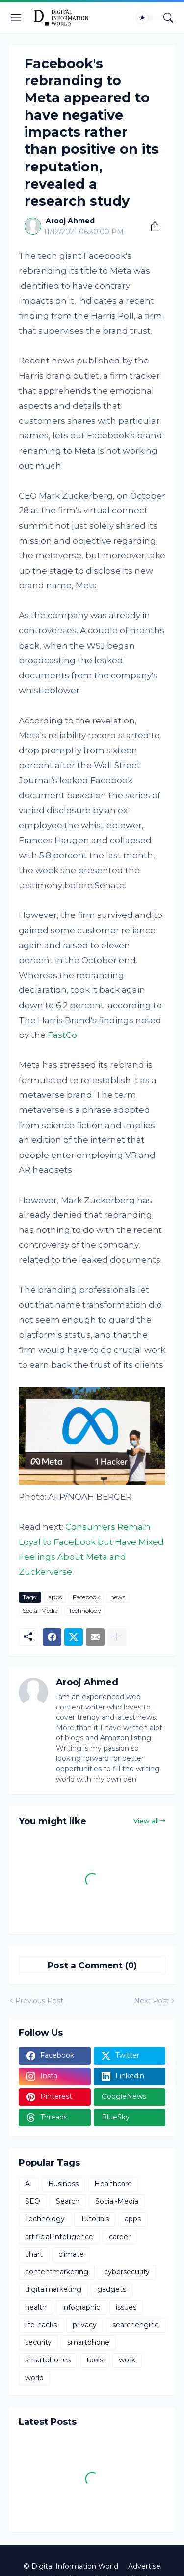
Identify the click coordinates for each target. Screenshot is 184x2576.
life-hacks (41, 2324)
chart (34, 2254)
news (117, 1597)
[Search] (168, 17)
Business (63, 2183)
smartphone (88, 2342)
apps (55, 1597)
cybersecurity (127, 2271)
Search (67, 2201)
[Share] (151, 226)
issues (126, 2307)
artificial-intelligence (59, 2236)
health (36, 2307)
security (38, 2342)
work (127, 2360)
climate (71, 2254)
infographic (81, 2307)
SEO (32, 2201)
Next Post (151, 2001)
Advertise (144, 2566)
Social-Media (40, 1610)
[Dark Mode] (145, 17)
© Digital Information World (71, 2566)
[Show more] (116, 1637)
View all (145, 1821)
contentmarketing (56, 2271)
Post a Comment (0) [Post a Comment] (92, 1965)
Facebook (86, 1597)
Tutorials (94, 2219)
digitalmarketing (53, 2289)
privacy (85, 2324)
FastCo (62, 1035)
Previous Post (39, 2001)
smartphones (48, 2360)
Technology (85, 1610)
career (120, 2236)
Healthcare (113, 2183)
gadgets (111, 2289)
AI (28, 2183)
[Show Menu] (16, 17)
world (34, 2377)
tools (94, 2360)
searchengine (135, 2324)
